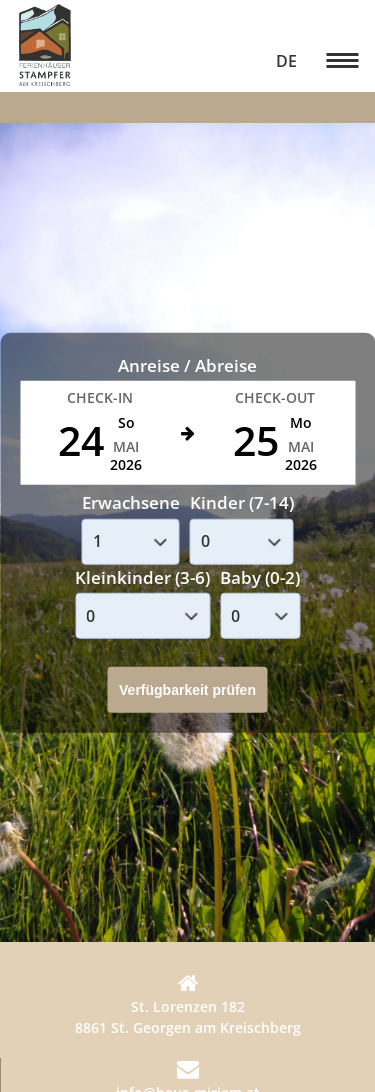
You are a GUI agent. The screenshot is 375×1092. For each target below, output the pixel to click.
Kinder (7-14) (242, 502)
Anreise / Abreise (187, 364)
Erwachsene (131, 502)
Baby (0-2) (260, 576)
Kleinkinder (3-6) (142, 576)
